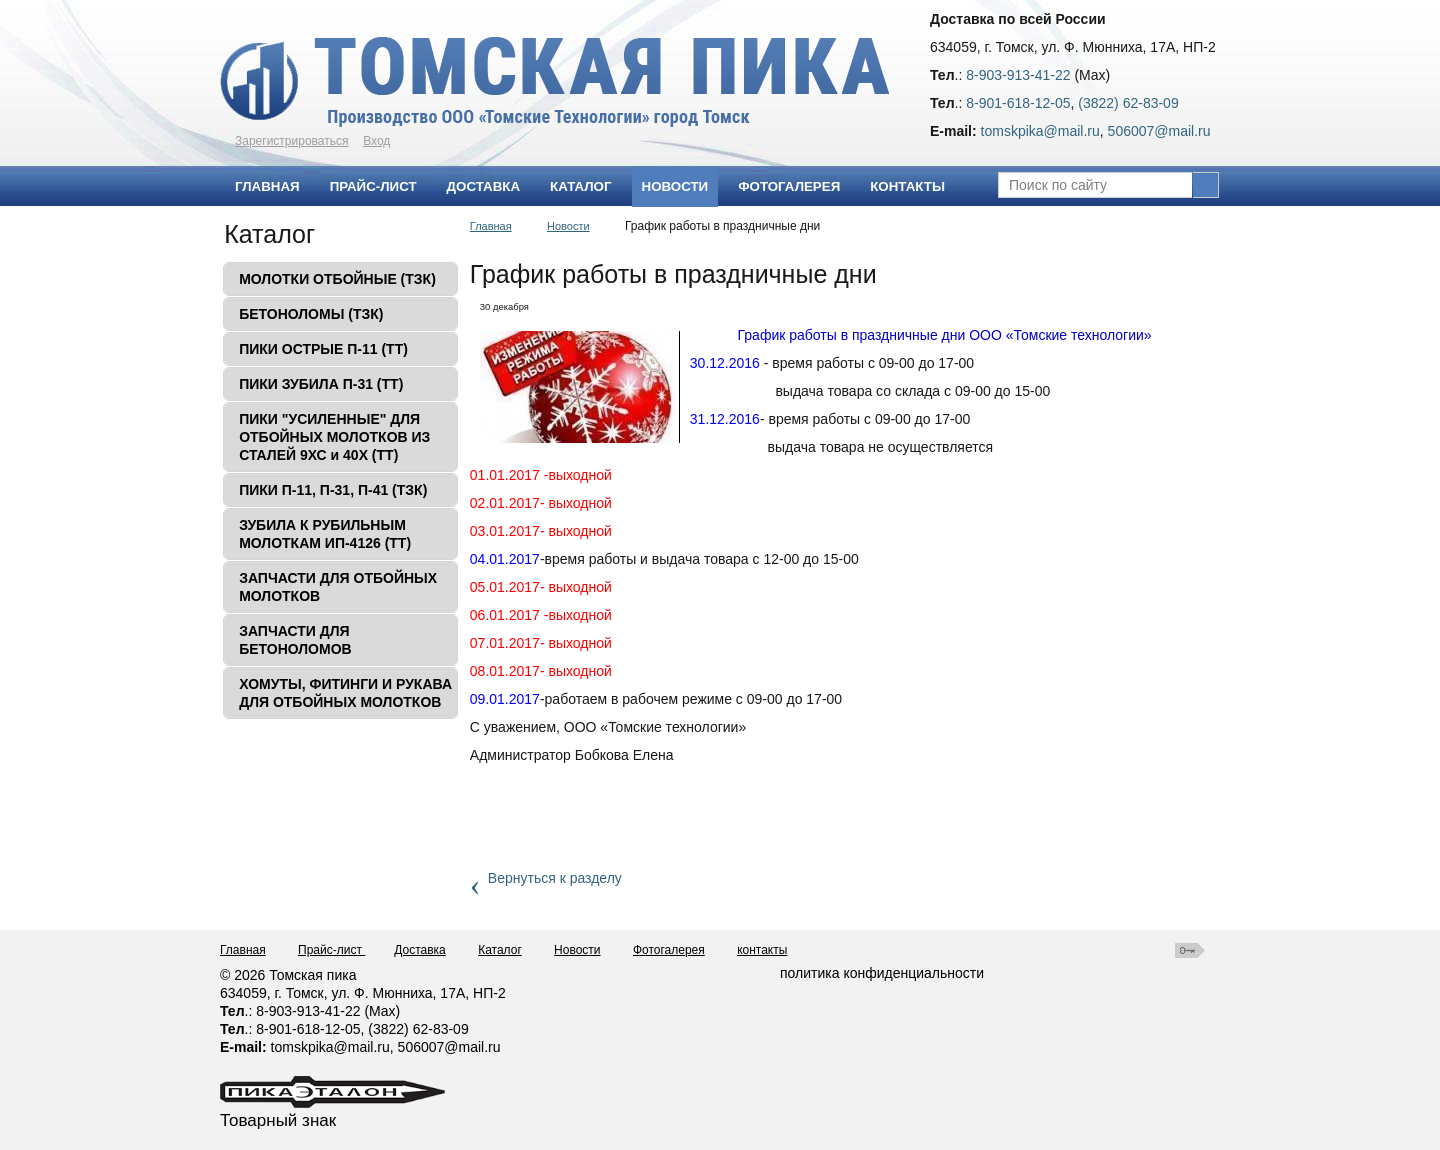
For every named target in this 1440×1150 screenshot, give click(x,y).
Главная (491, 226)
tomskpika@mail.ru (1040, 131)
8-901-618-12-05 (1018, 103)
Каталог (269, 234)
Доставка (420, 950)
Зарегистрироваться (291, 141)
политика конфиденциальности (882, 973)
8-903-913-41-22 (1018, 75)
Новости (675, 186)
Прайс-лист (331, 950)
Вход (376, 141)
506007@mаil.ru (1159, 131)
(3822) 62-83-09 (1128, 103)
